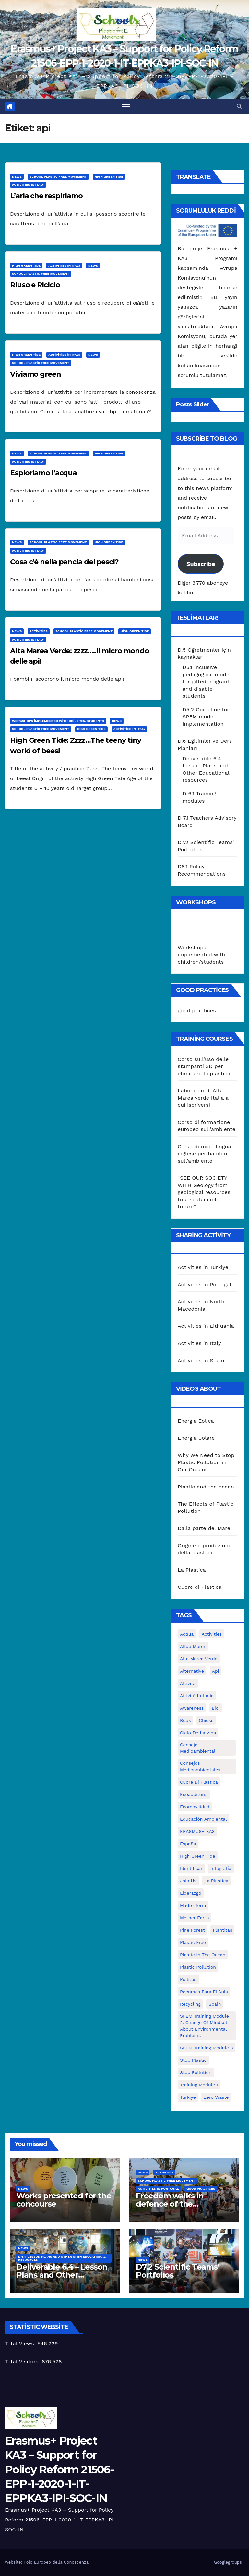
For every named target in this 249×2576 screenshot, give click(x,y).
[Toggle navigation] (126, 107)
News (17, 177)
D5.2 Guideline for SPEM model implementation (206, 717)
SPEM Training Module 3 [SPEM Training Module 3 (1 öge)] (206, 2048)
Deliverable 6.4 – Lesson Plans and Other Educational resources (61, 2275)
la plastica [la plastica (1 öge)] (216, 1881)
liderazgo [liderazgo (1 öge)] (190, 1893)
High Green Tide (109, 177)
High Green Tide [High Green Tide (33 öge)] (197, 1856)
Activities (39, 631)
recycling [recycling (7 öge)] (190, 2004)
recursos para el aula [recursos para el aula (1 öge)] (204, 1992)
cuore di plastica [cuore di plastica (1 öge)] (199, 1782)
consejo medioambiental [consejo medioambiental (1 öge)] (197, 1748)
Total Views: (21, 2344)
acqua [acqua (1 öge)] (187, 1634)
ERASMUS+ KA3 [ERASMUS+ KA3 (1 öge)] (197, 1831)
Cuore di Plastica (200, 1587)
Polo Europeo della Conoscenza (56, 2562)
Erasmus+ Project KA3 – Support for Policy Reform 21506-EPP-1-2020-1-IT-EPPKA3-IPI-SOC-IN (59, 2469)
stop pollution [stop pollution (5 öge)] (195, 2072)
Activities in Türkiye (203, 1267)
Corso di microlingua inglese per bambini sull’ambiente (204, 1154)
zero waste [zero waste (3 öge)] (216, 2097)
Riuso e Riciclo (35, 285)
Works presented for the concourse (63, 2200)
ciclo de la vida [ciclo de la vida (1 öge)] (198, 1733)
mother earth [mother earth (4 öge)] (194, 1918)
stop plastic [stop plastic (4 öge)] (193, 2060)
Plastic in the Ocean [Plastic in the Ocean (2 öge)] (202, 1955)
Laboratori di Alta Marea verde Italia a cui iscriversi (203, 1098)
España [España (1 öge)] (188, 1844)
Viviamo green (35, 374)
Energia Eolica (196, 1421)
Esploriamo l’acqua (43, 472)
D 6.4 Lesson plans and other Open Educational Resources (62, 2258)
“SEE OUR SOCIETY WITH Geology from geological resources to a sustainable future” (204, 1192)
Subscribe (200, 563)
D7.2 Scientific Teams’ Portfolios (177, 2271)
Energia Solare (196, 1438)
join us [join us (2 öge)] (188, 1881)
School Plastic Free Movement (58, 177)
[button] (239, 106)
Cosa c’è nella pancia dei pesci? (64, 562)
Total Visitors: (23, 2362)
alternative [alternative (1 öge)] (192, 1671)
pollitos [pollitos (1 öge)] (188, 1979)
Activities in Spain (201, 1360)
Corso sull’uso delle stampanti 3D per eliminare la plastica (204, 1066)
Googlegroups (228, 2562)
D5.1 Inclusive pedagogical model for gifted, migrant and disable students (207, 682)
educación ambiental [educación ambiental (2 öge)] (203, 1819)
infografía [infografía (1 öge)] (220, 1868)
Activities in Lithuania (206, 1326)
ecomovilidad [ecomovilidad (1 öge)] (194, 1807)
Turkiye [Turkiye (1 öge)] (188, 2097)
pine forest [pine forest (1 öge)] (192, 1930)
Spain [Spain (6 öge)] (214, 2004)
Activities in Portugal (204, 1284)
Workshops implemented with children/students (58, 721)
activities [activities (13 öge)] (212, 1634)
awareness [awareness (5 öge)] (192, 1708)
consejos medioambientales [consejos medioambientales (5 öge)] (200, 1767)
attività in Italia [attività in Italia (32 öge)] (197, 1696)
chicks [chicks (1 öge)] (206, 1720)
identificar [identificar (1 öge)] (191, 1868)
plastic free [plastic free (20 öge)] (193, 1942)
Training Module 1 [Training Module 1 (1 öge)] (199, 2085)
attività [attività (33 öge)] (188, 1683)
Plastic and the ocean (206, 1487)
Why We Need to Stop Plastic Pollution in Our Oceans (206, 1462)
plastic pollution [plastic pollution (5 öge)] (198, 1967)
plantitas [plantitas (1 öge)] (222, 1930)
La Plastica (192, 1570)
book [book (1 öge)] (185, 1720)
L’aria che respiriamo (46, 196)
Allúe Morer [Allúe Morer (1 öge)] (193, 1646)
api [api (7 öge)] (215, 1671)
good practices (197, 1011)
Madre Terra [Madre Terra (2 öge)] (193, 1905)
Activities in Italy (28, 185)
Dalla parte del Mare (204, 1528)
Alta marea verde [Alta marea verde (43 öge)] (199, 1658)
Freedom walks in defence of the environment (170, 2204)
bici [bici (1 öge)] (215, 1708)
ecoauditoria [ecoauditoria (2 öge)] (194, 1794)
